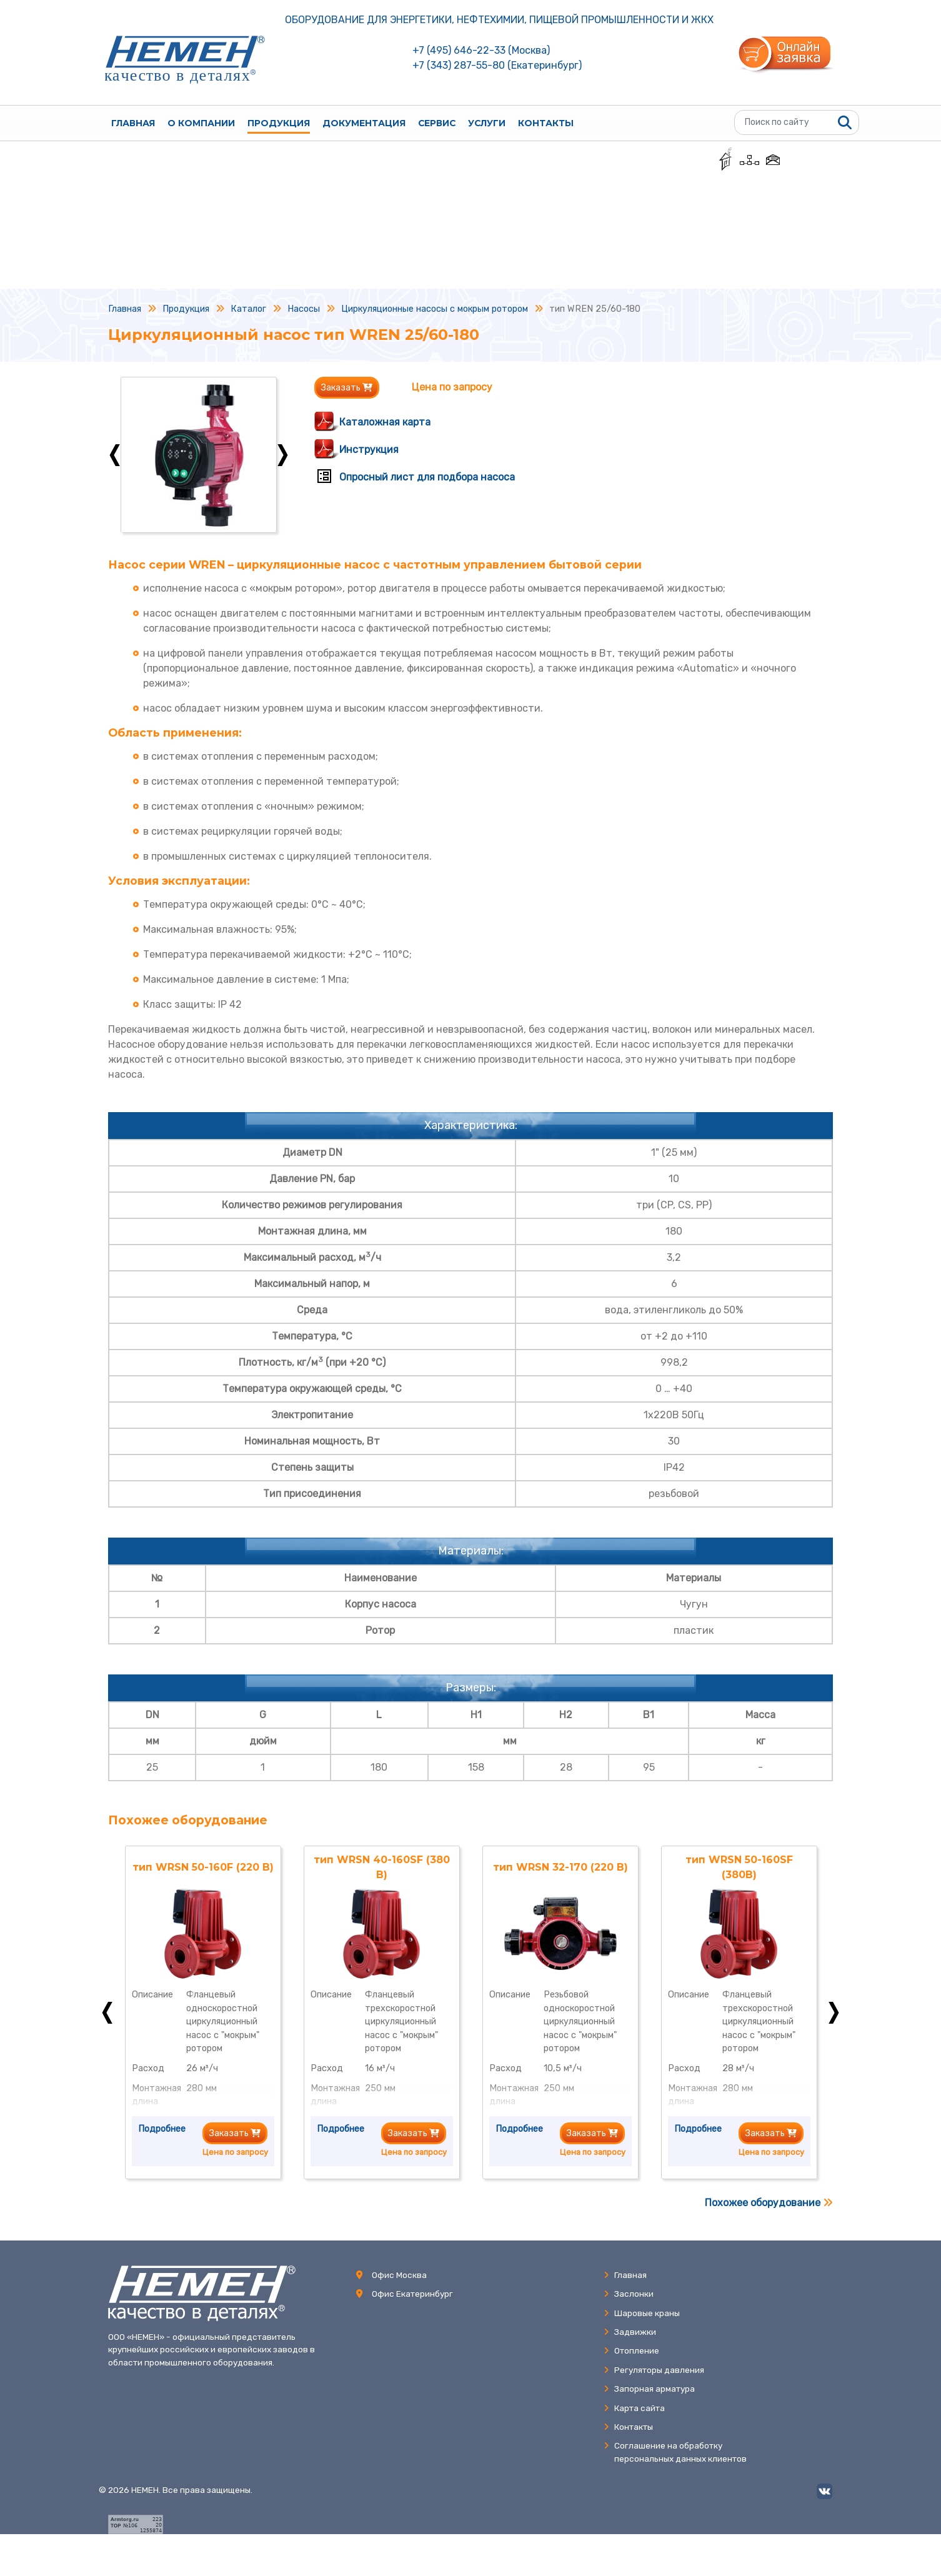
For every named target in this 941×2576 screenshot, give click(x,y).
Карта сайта (634, 2408)
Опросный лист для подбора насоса (427, 477)
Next (282, 455)
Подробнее (162, 2129)
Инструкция (369, 449)
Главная (133, 123)
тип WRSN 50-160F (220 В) (203, 1867)
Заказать (346, 387)
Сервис (437, 123)
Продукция (278, 123)
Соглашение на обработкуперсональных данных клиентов (675, 2451)
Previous (115, 455)
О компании (201, 123)
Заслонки (629, 2294)
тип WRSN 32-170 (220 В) (560, 1867)
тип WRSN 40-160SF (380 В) (382, 1867)
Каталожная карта (385, 422)
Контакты (546, 123)
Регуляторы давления (654, 2370)
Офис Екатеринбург (412, 2294)
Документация (364, 123)
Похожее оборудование (769, 2203)
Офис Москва (399, 2275)
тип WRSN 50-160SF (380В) (739, 1867)
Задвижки (630, 2332)
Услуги (486, 123)
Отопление (631, 2350)
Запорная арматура (649, 2389)
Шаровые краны (642, 2313)
